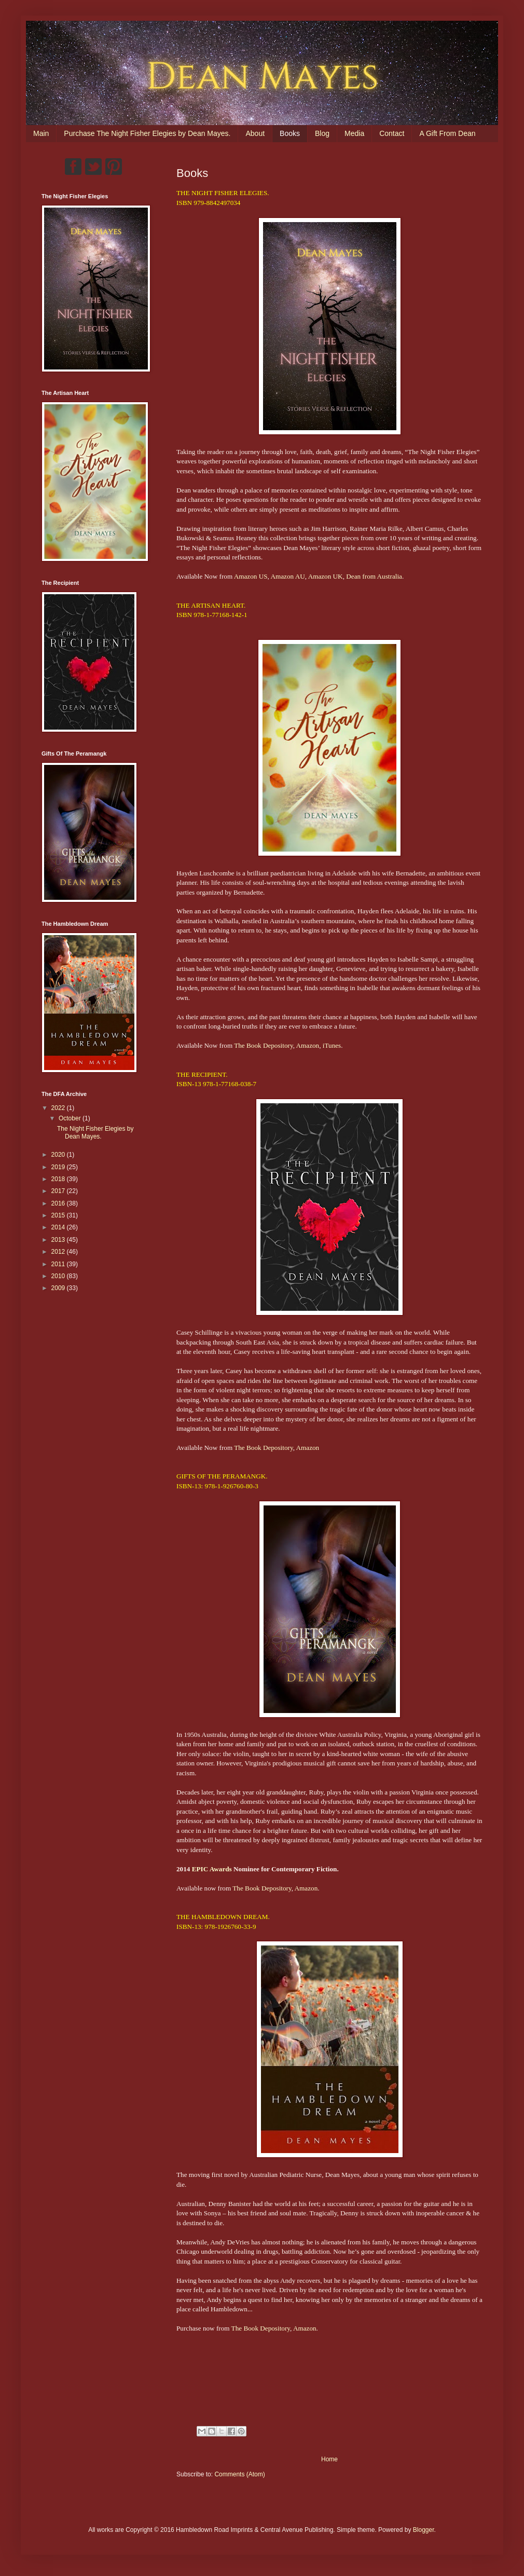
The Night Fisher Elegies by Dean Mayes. (95, 1132)
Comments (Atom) (239, 2474)
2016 (59, 1203)
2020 (59, 1154)
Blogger (423, 2529)
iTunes (332, 1045)
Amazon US (251, 576)
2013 (59, 1239)
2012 (59, 1251)
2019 (59, 1167)
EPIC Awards (212, 1869)
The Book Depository (263, 1045)
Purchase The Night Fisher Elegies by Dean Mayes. (147, 133)
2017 (59, 1191)
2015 (59, 1215)
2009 (59, 1288)
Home (329, 2459)
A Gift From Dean (447, 133)
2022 (59, 1108)
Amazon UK (325, 576)
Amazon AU (287, 576)
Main (41, 133)
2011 (59, 1264)
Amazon (308, 1045)
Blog (322, 133)
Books (290, 133)
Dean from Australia (374, 576)
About (255, 133)
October (70, 1118)
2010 (59, 1276)
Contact (391, 133)
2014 (59, 1227)
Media (354, 133)
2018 (59, 1179)
